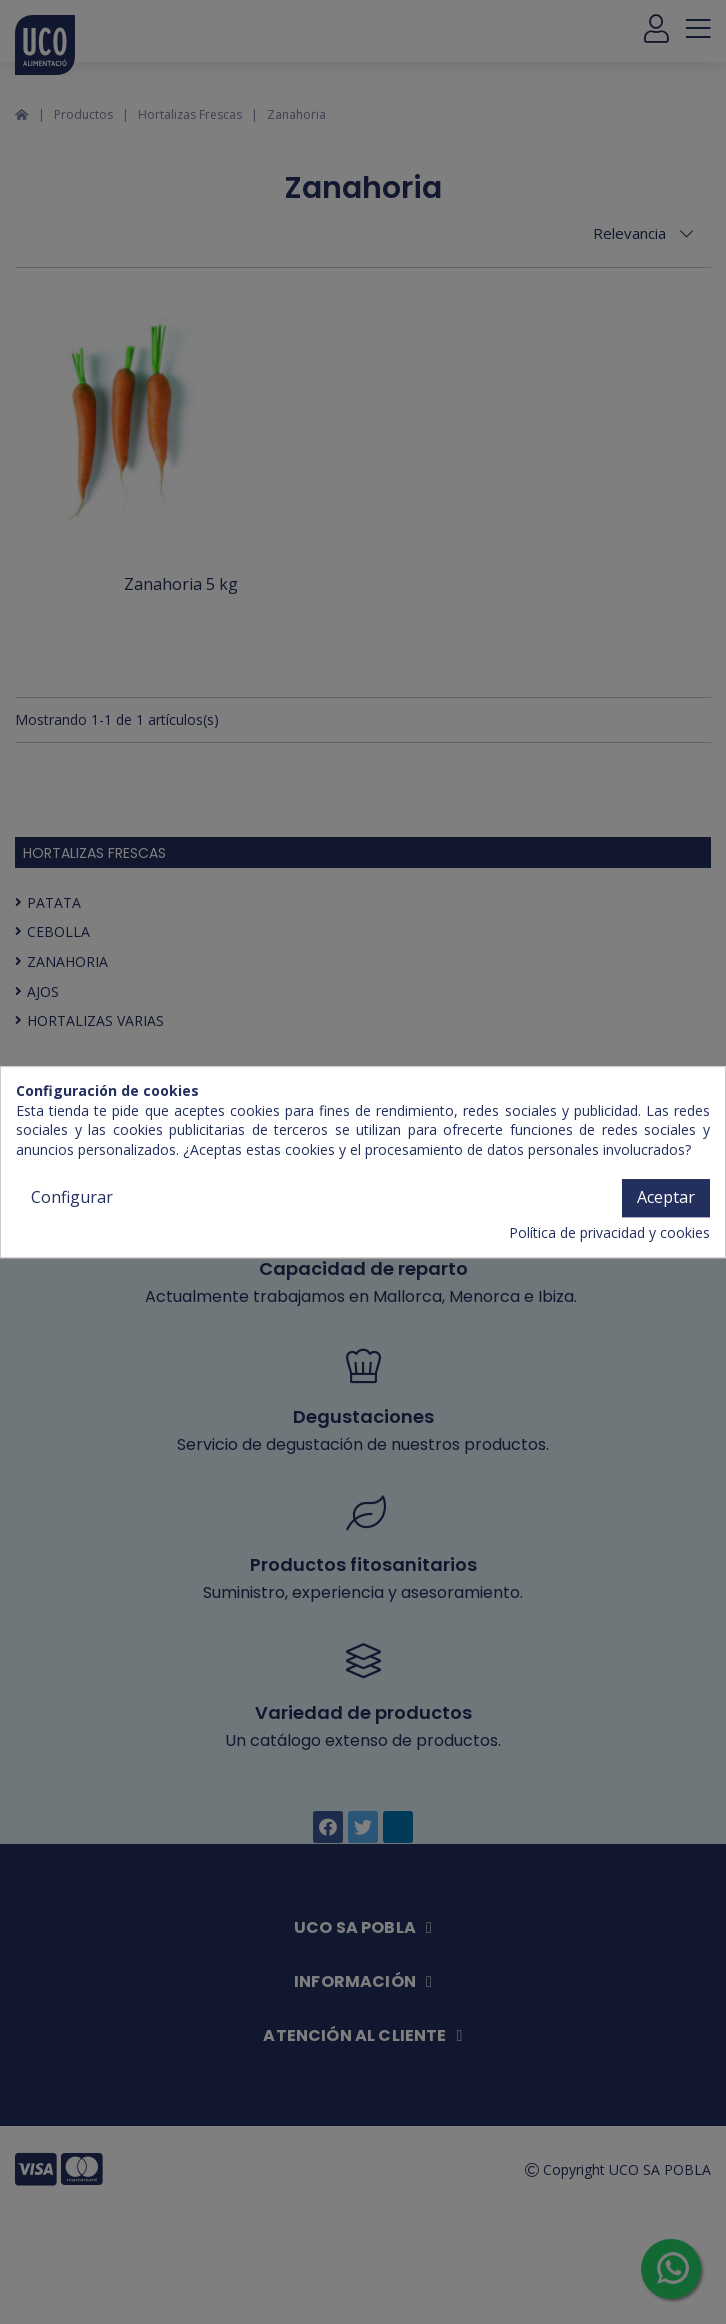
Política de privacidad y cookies (609, 1232)
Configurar (72, 1198)
